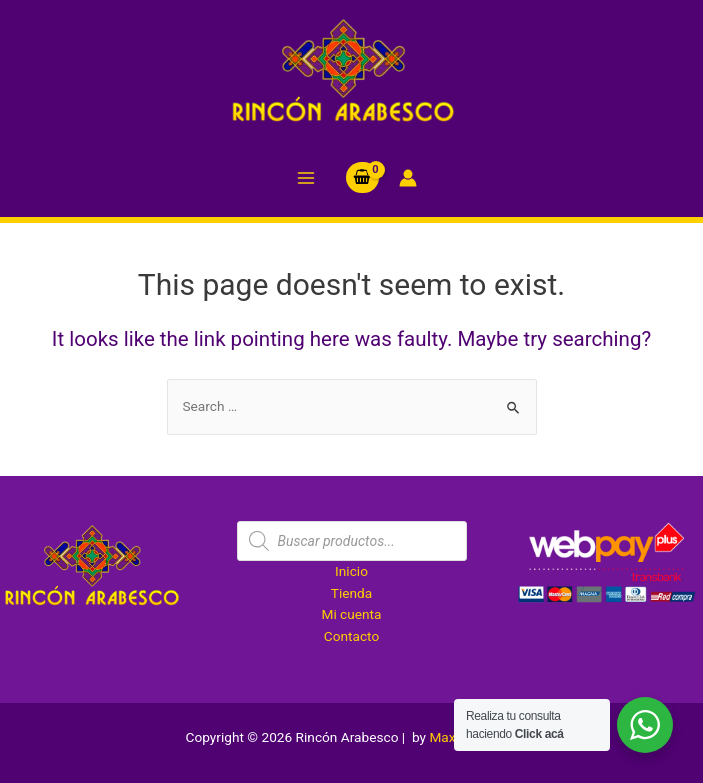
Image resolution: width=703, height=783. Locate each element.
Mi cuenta (351, 614)
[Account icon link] (408, 178)
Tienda (351, 593)
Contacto (351, 636)
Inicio (351, 571)
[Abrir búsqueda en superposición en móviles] (352, 541)
